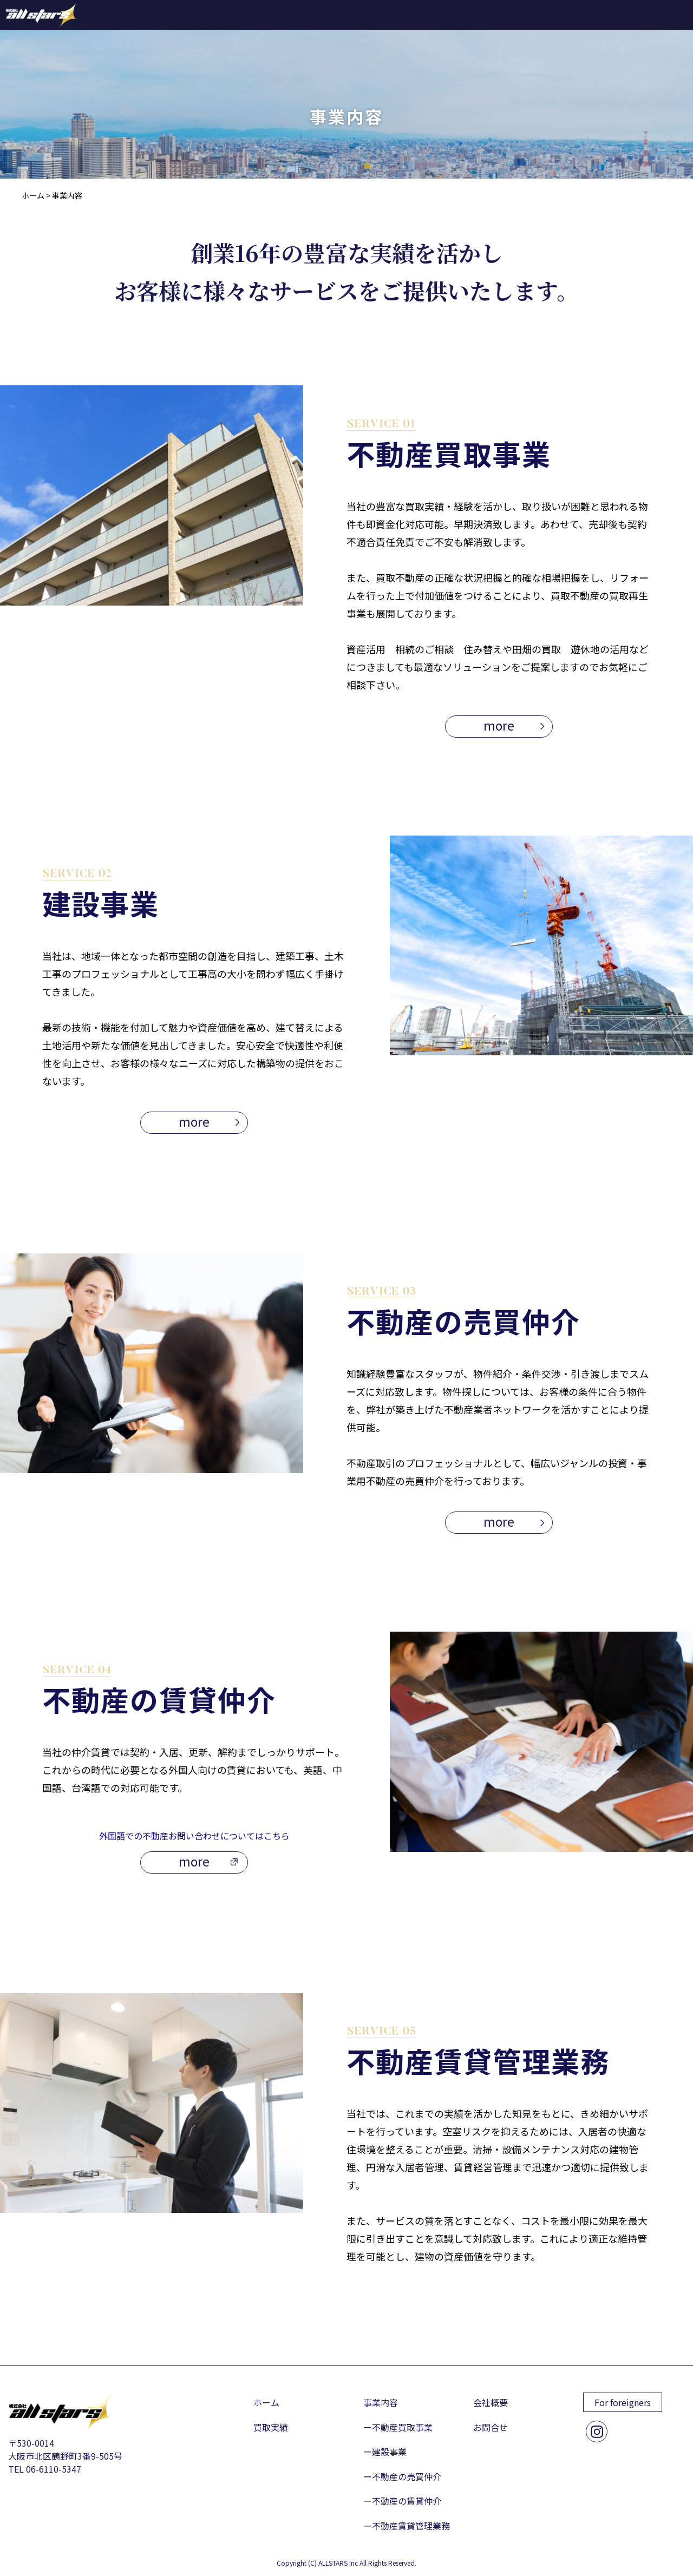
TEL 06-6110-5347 (44, 2468)
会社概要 (490, 2402)
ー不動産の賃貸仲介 (402, 2500)
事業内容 (380, 2402)
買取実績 (270, 2427)
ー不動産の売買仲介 (402, 2476)
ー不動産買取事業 (398, 2427)
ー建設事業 (385, 2451)
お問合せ (490, 2427)
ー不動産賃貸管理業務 (406, 2525)
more (498, 725)
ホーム (266, 2402)
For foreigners (622, 2402)
